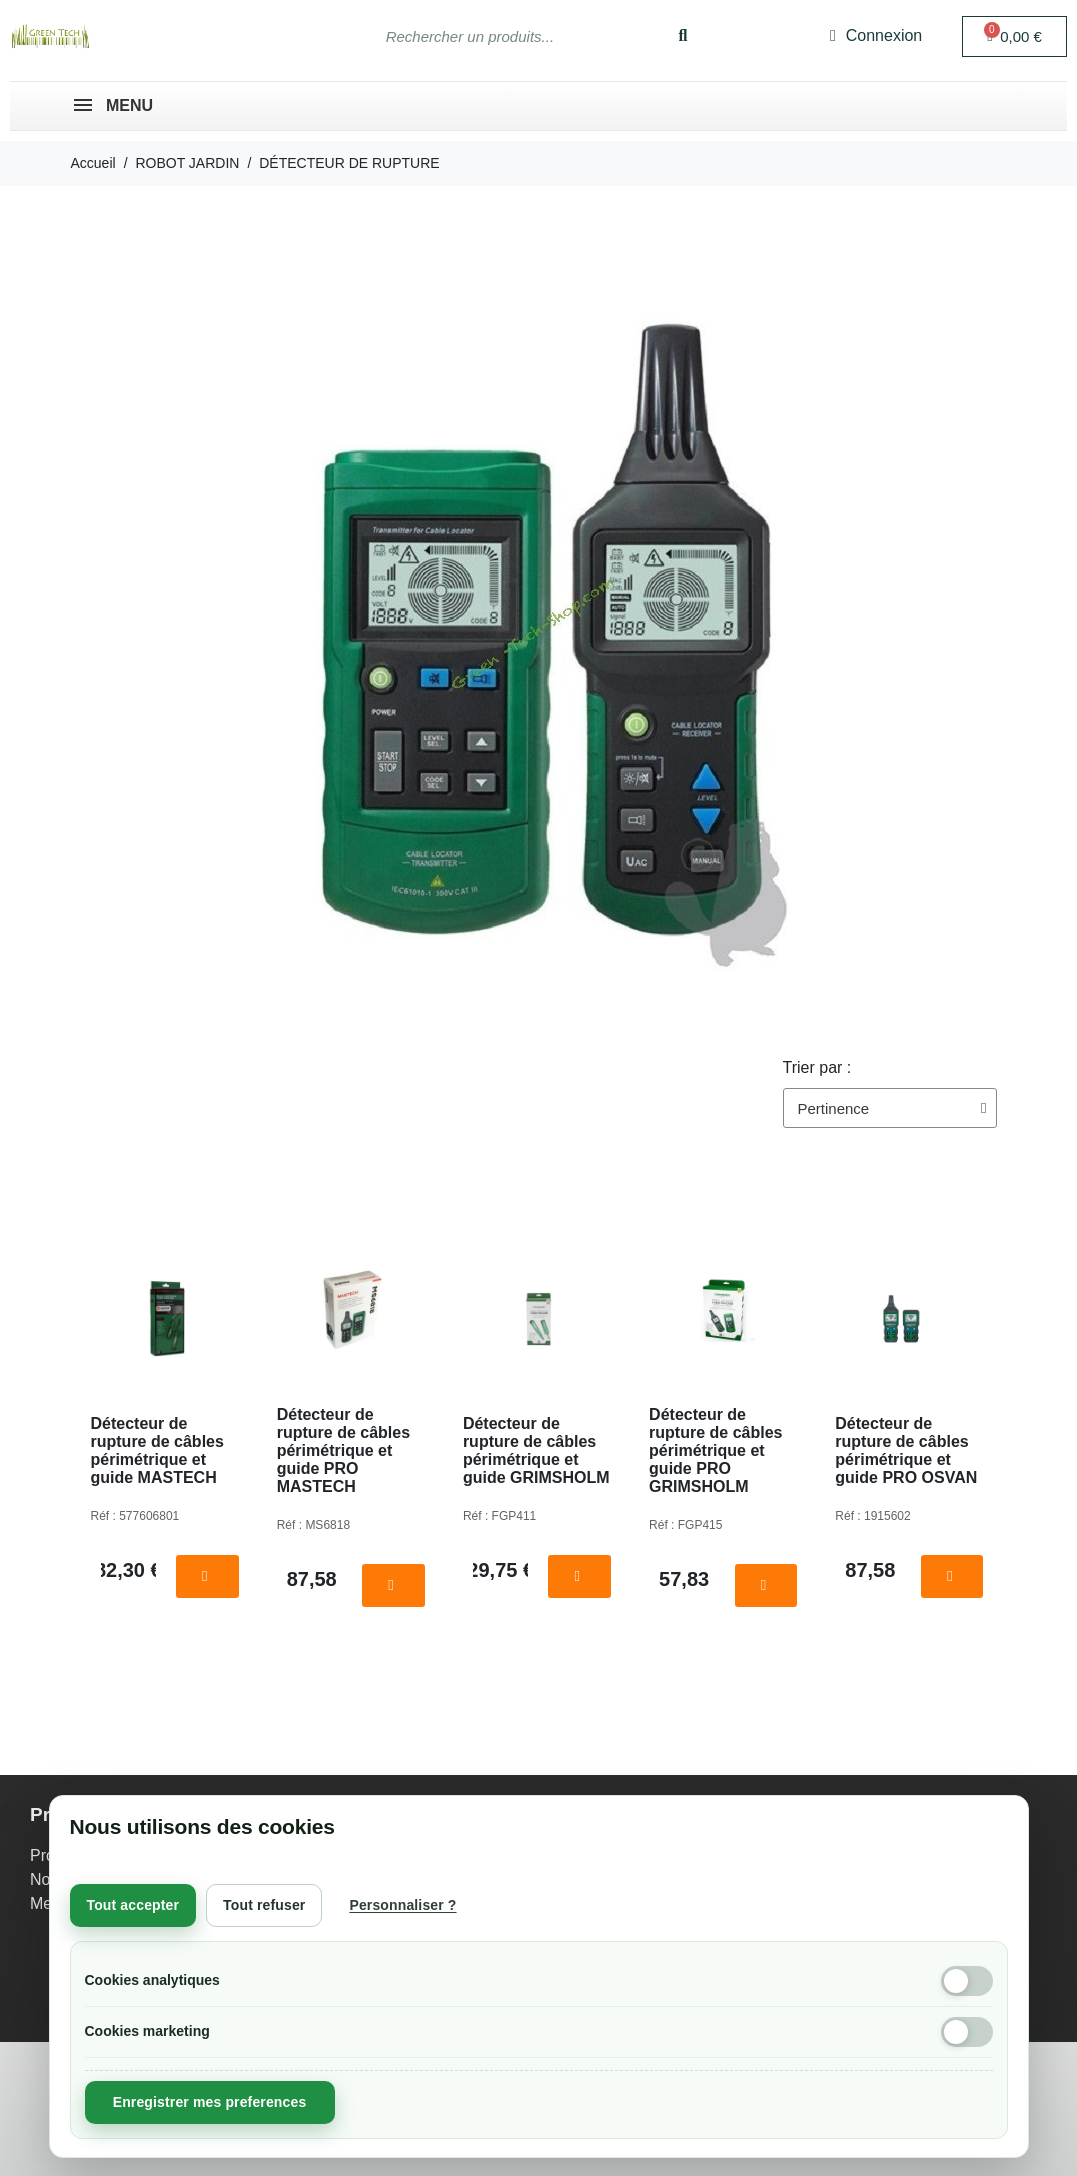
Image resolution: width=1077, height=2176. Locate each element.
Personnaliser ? (402, 1905)
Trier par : (817, 1067)
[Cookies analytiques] (967, 1981)
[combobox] (502, 36)
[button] (1014, 36)
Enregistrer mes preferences (210, 2102)
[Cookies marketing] (967, 2032)
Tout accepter (133, 1905)
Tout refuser (264, 1905)
